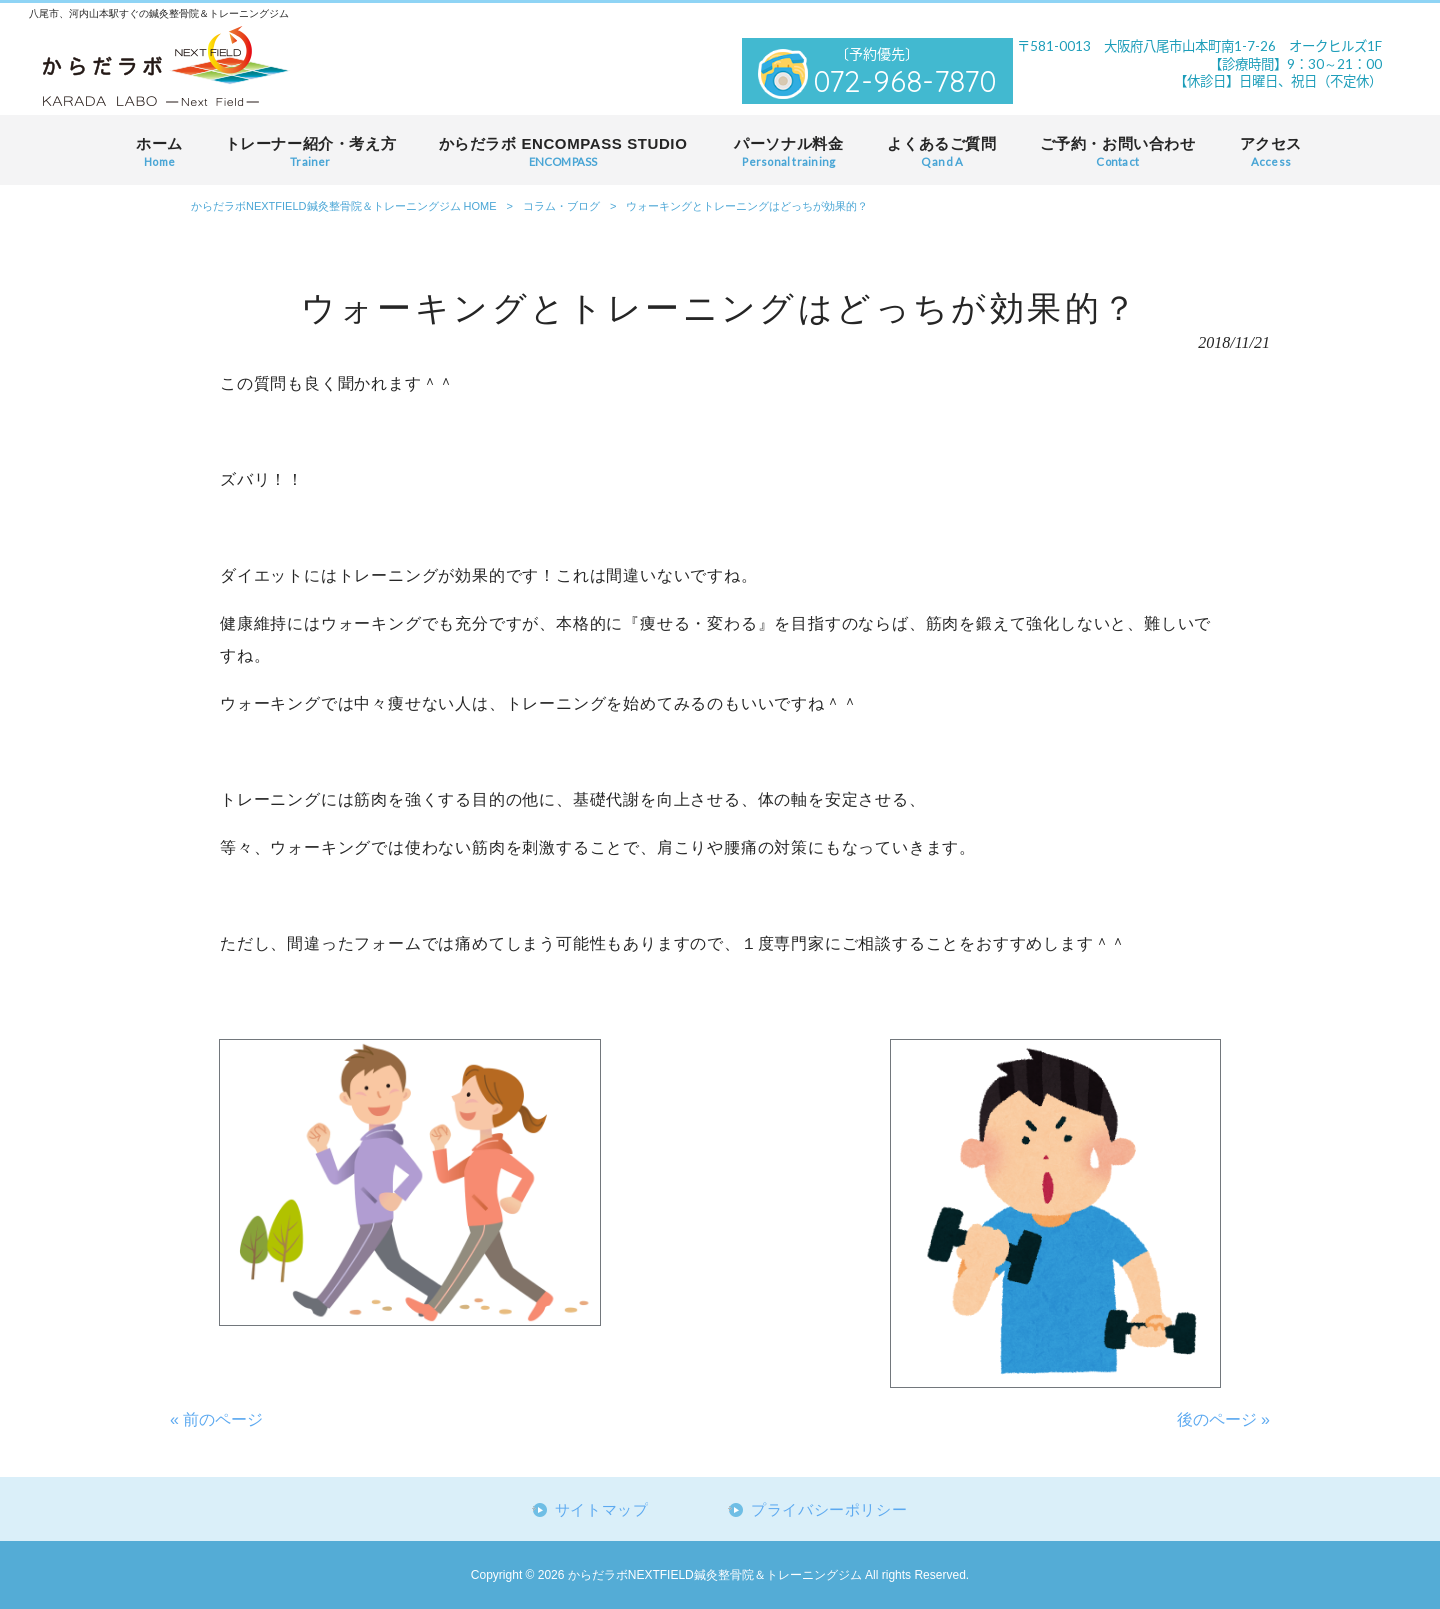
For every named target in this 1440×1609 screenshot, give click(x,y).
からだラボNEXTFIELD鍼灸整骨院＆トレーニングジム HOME (344, 206)
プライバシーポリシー (829, 1510)
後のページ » (1223, 1419)
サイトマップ (602, 1510)
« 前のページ (216, 1419)
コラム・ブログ (561, 206)
